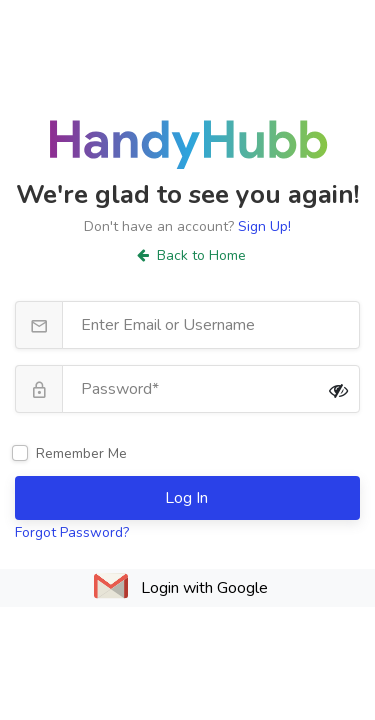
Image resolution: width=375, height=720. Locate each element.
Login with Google (204, 588)
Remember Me (81, 453)
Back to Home (191, 255)
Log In (188, 498)
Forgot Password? (72, 532)
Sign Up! (264, 226)
